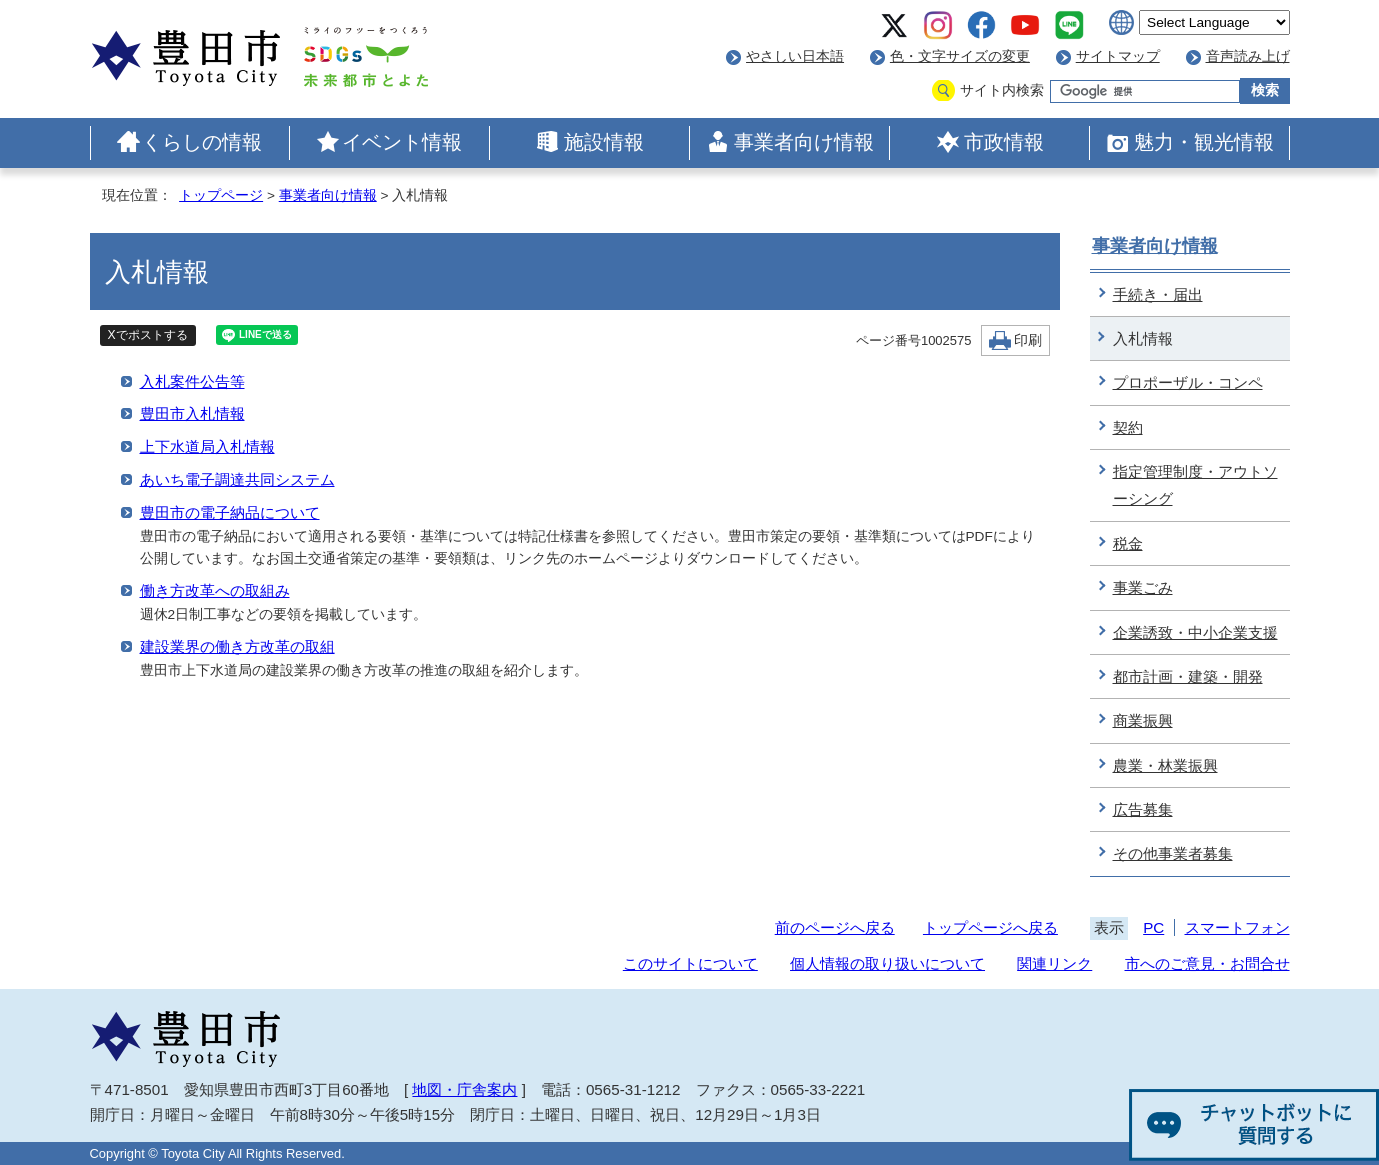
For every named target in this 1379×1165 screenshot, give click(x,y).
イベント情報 (402, 142)
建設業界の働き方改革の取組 (237, 646)
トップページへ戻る (990, 927)
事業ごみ (1143, 587)
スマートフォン (1237, 927)
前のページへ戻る (835, 927)
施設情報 (604, 142)
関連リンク (1054, 963)
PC (1153, 927)
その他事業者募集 (1173, 853)
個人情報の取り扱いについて (887, 963)
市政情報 (1004, 142)
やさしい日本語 (795, 56)
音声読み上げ (1248, 56)
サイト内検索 (1002, 90)
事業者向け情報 (804, 142)
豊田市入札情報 (192, 413)
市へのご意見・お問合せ (1207, 963)
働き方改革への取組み (215, 590)
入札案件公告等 (192, 381)
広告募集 (1143, 809)
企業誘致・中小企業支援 (1195, 632)
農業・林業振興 (1165, 765)
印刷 (1028, 340)
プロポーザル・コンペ (1188, 382)
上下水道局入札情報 (207, 446)
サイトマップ (1118, 56)
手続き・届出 (1158, 294)
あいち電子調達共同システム (237, 479)
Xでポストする (148, 335)
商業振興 (1143, 720)
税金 (1128, 543)
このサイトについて (690, 963)
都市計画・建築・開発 (1188, 676)
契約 (1128, 427)
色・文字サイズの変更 (960, 56)
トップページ (221, 195)
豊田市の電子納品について (230, 512)
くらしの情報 (202, 142)
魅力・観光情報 (1204, 142)
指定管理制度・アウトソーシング (1195, 485)
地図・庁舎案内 (464, 1089)
